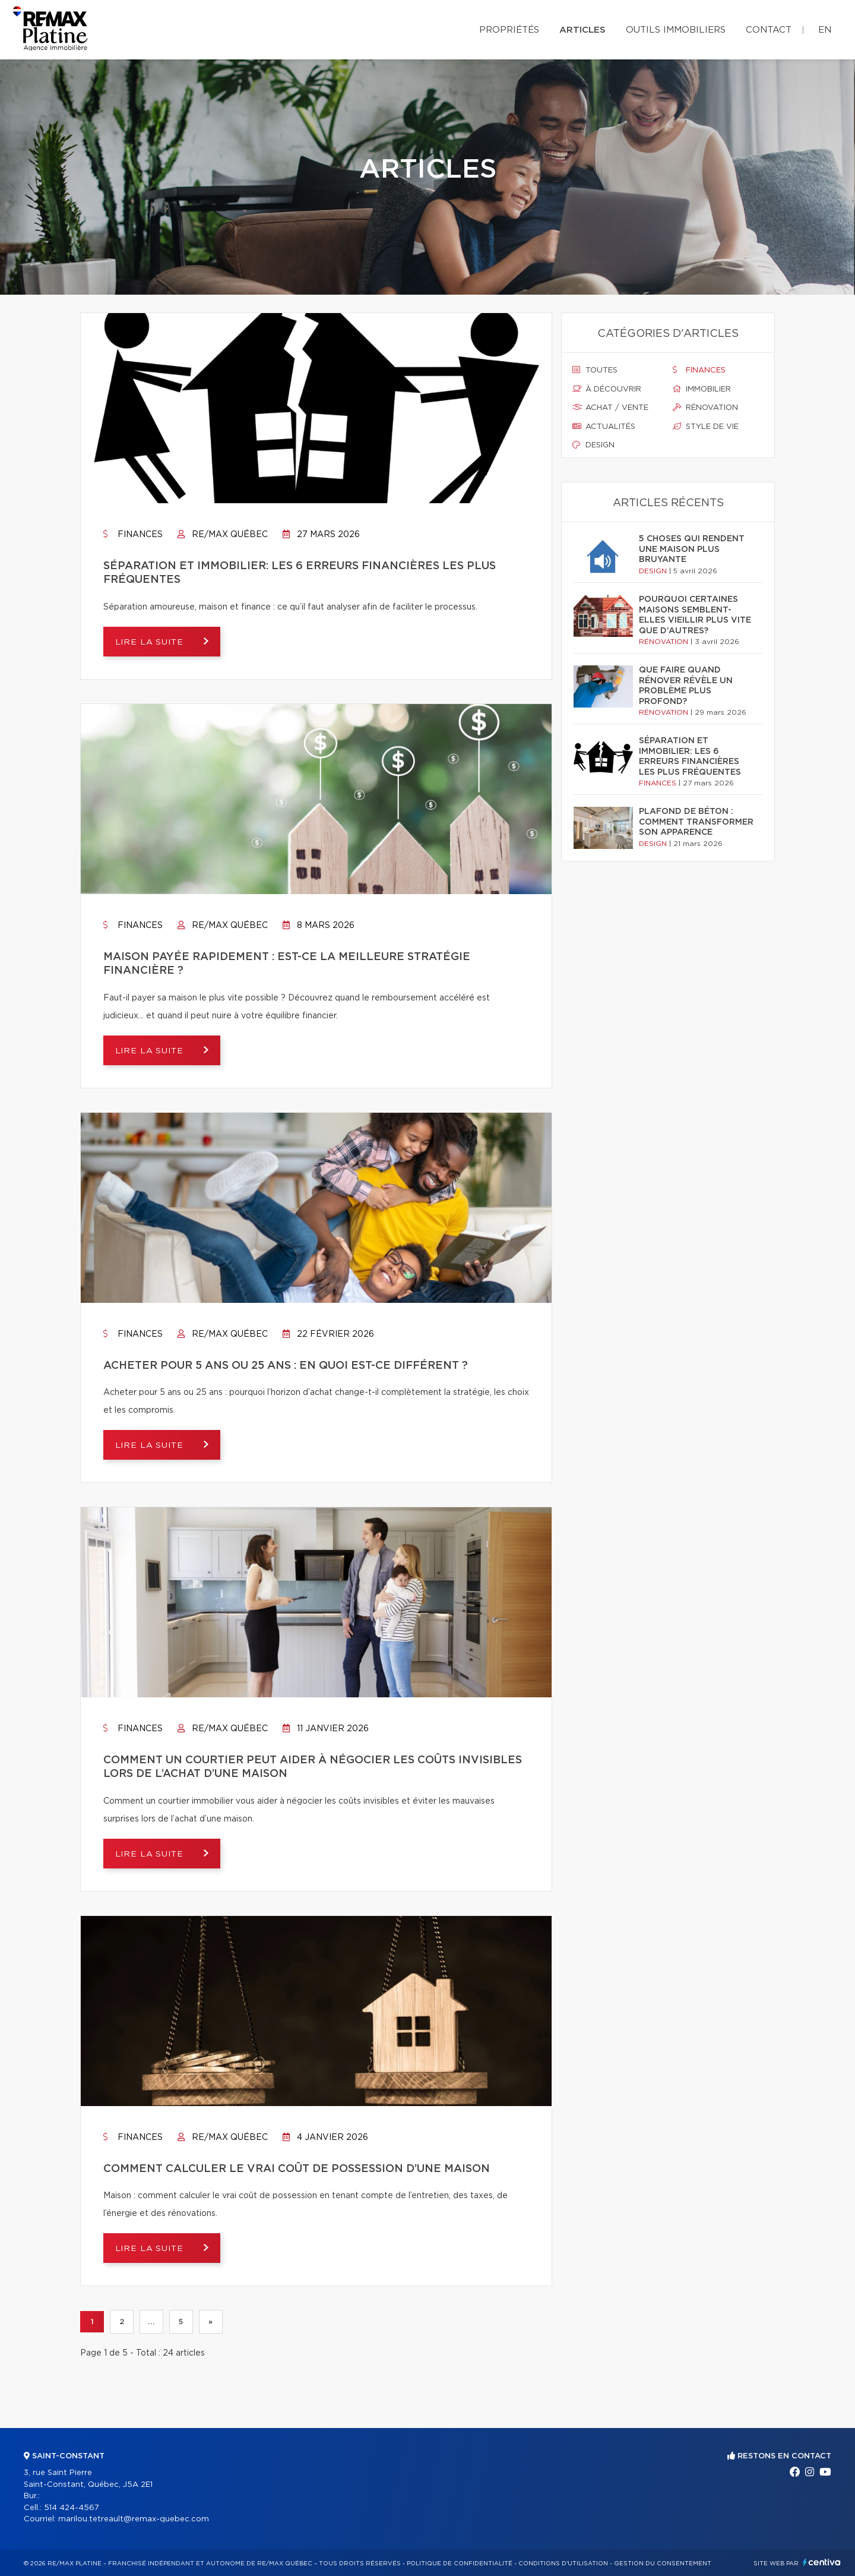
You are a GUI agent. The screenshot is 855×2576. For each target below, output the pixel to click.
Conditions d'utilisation (563, 2563)
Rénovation (705, 407)
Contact (768, 30)
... (151, 2321)
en (824, 30)
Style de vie (706, 426)
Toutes (595, 370)
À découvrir (606, 389)
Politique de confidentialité (459, 2563)
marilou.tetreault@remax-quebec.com (133, 2519)
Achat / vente (610, 407)
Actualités (603, 426)
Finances (133, 535)
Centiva (822, 2562)
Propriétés (509, 30)
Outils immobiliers (676, 30)
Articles (582, 30)
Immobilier (702, 389)
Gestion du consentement (662, 2563)
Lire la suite (151, 642)
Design (593, 445)
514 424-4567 (71, 2508)
